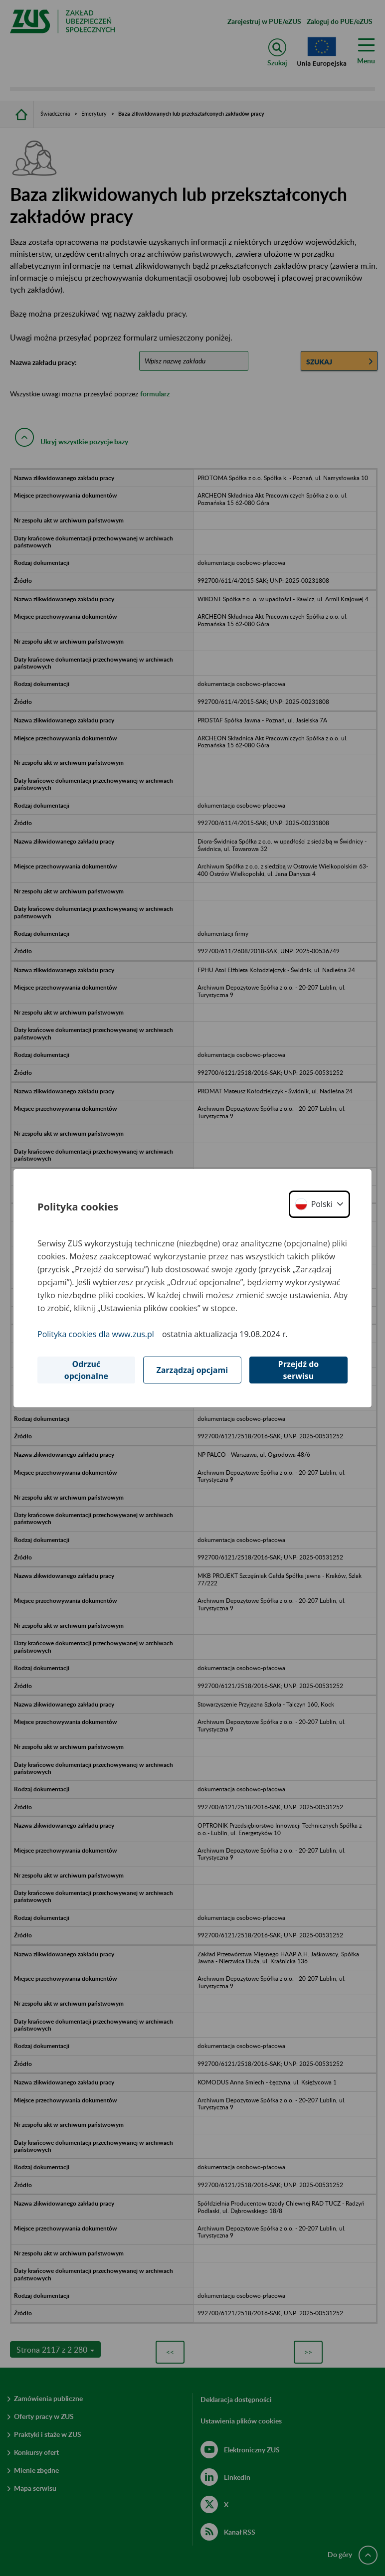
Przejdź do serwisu (298, 1370)
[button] (319, 1204)
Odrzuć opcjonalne (86, 1370)
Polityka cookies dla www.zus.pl (95, 1334)
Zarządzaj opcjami (192, 1370)
